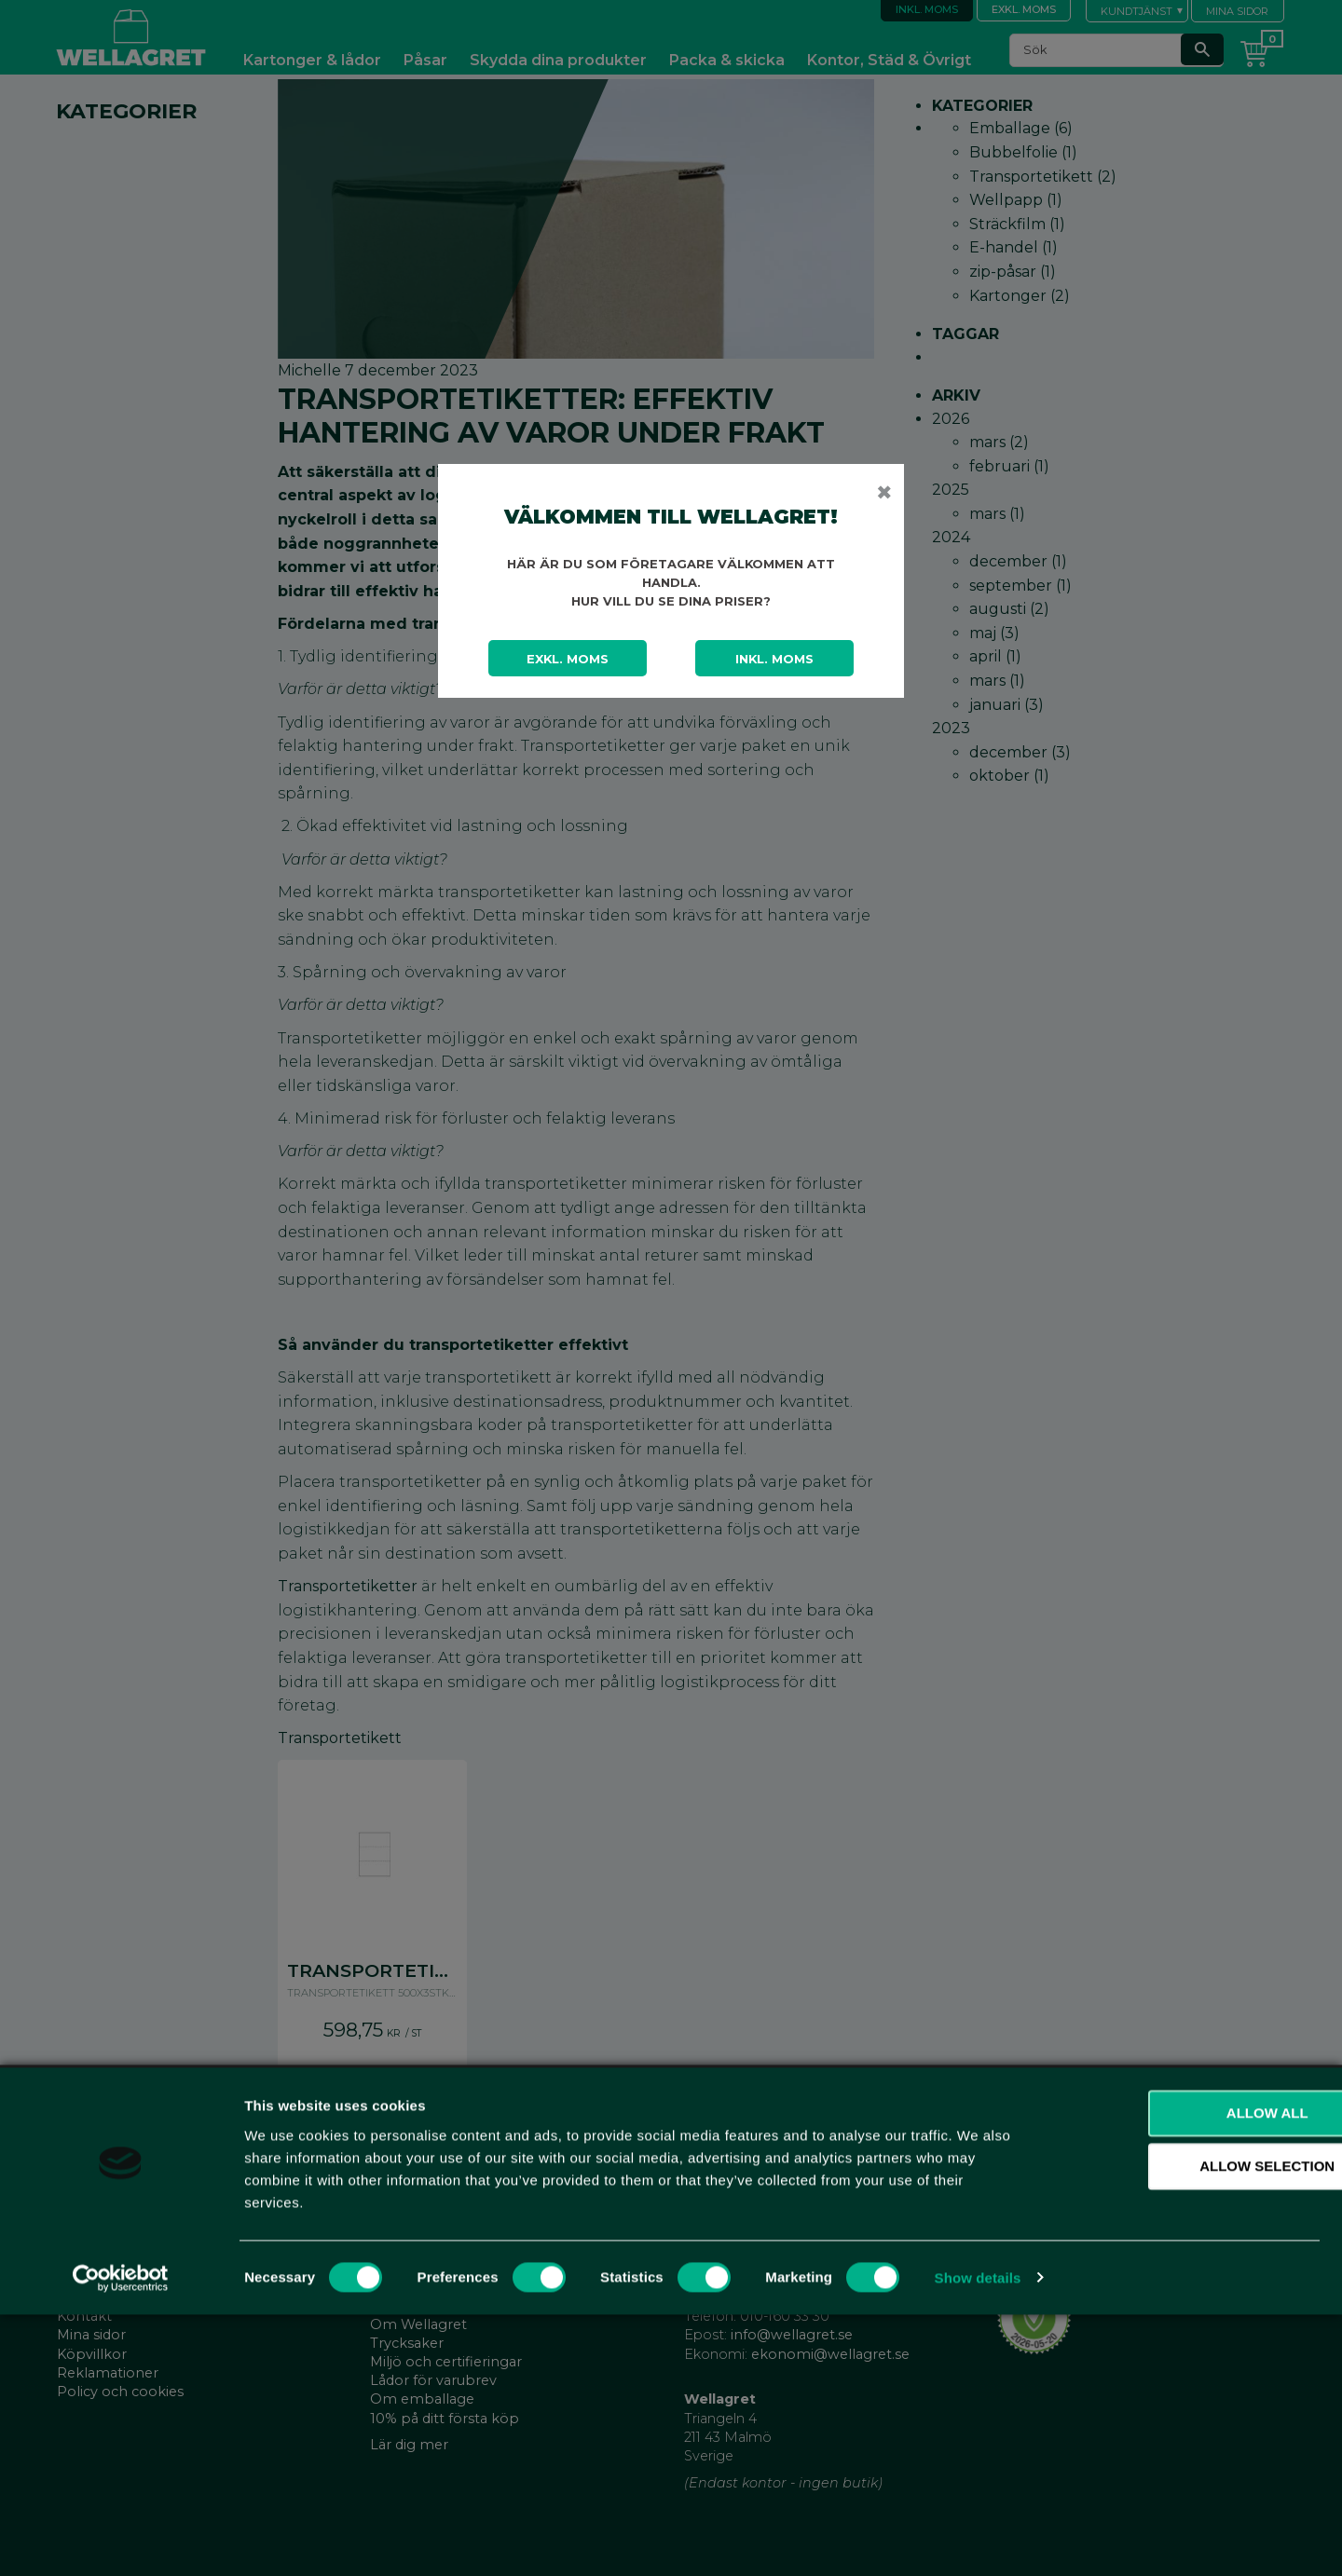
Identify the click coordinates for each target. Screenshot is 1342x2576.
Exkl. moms (568, 658)
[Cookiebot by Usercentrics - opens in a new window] (120, 2540)
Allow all (1186, 2374)
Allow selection (1186, 2428)
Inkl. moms (774, 658)
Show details (978, 2539)
